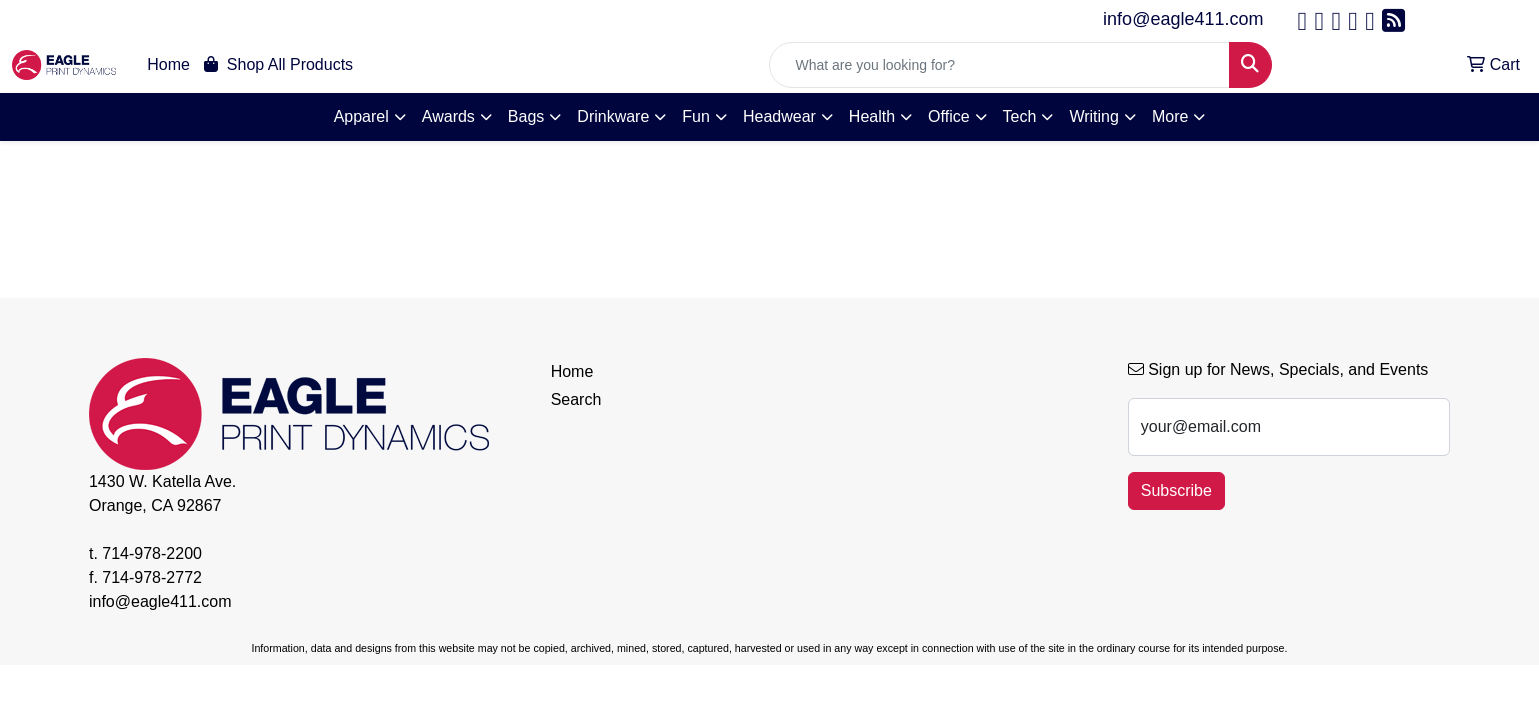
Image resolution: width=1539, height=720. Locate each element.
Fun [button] (696, 116)
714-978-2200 (152, 553)
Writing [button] (1094, 116)
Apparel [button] (361, 116)
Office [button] (949, 116)
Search (576, 399)
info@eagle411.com (1183, 19)
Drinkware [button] (613, 116)
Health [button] (872, 116)
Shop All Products (278, 64)
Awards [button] (448, 116)
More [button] (1170, 116)
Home (168, 64)
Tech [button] (1020, 116)
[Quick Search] (999, 65)
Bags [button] (526, 116)
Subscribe (1176, 490)
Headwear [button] (779, 116)
